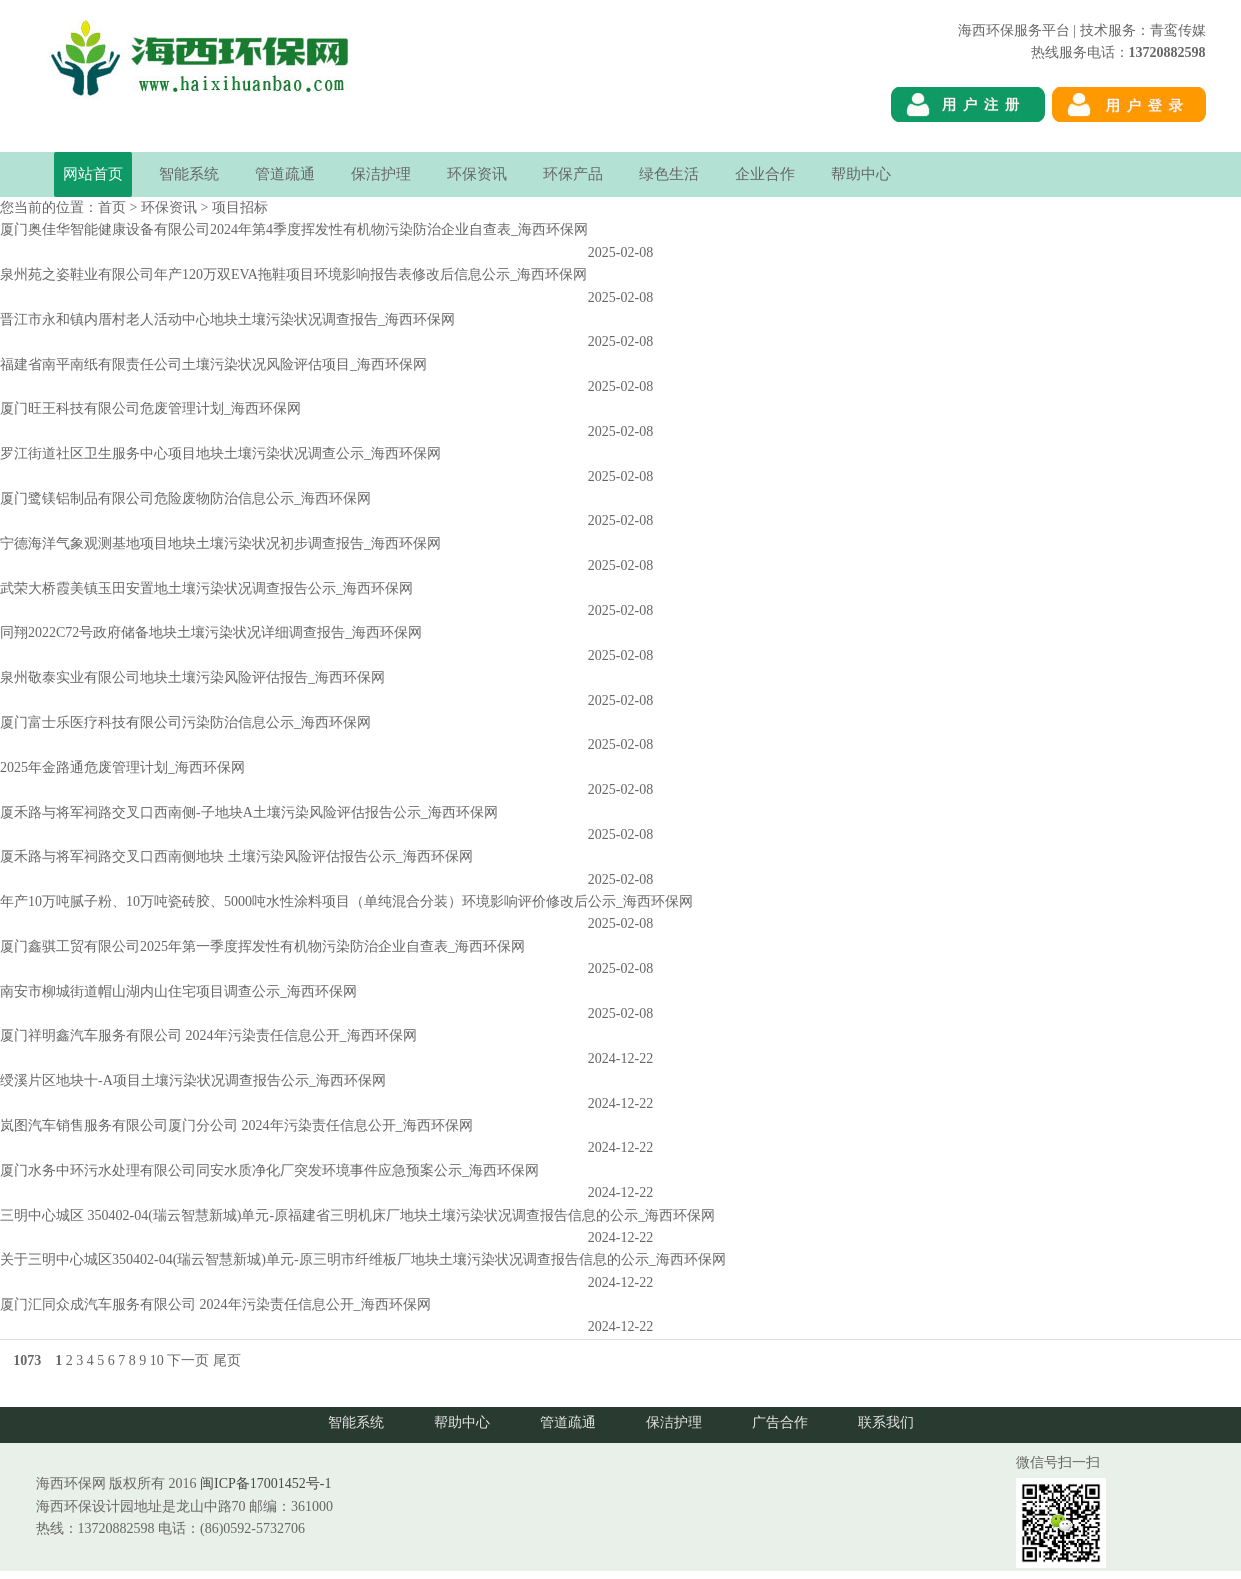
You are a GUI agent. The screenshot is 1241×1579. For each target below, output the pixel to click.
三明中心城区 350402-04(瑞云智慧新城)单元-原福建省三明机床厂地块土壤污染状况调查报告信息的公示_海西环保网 (357, 1215)
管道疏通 (285, 174)
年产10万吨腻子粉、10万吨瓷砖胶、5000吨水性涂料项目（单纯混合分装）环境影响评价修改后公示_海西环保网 (346, 901)
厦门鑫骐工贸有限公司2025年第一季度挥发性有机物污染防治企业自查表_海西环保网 (262, 946)
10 (157, 1360)
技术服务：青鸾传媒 (1143, 30)
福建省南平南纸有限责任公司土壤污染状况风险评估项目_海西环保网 (213, 364)
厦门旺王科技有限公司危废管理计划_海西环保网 (150, 408)
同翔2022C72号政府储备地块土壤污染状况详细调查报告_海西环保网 (211, 632)
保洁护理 (381, 174)
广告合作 (780, 1422)
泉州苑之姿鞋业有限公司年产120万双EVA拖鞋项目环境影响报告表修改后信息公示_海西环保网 (293, 274)
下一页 (188, 1360)
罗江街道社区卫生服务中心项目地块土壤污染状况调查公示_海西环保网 (220, 453)
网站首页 (93, 174)
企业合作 (765, 174)
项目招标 (240, 207)
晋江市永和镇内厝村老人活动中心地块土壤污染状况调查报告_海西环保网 (227, 319)
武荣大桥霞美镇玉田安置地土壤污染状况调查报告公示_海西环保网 (206, 588)
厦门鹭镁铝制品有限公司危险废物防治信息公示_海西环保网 (185, 498)
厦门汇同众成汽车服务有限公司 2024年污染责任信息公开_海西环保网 (215, 1304)
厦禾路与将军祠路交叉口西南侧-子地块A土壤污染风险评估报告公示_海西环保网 (249, 812)
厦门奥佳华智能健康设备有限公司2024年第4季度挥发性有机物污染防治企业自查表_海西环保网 (294, 229)
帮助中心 (861, 174)
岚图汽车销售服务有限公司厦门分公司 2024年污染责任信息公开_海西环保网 (236, 1125)
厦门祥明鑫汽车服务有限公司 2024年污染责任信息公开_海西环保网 (208, 1035)
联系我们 (886, 1422)
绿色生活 (669, 174)
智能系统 (189, 174)
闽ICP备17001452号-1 (265, 1483)
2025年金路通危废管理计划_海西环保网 (122, 767)
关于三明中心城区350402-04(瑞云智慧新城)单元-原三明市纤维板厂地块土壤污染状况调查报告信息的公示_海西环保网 (363, 1259)
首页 (112, 207)
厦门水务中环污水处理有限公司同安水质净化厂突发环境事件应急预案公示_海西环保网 (269, 1170)
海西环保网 (1171, 140)
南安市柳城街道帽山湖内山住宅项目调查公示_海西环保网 (178, 991)
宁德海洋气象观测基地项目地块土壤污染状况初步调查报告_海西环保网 (220, 543)
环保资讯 (477, 174)
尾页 (227, 1360)
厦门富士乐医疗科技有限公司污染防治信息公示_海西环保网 (185, 722)
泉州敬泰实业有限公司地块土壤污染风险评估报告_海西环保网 (192, 677)
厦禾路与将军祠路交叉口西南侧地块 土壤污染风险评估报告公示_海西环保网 (236, 856)
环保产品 (573, 174)
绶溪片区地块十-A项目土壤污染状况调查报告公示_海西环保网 (193, 1080)
